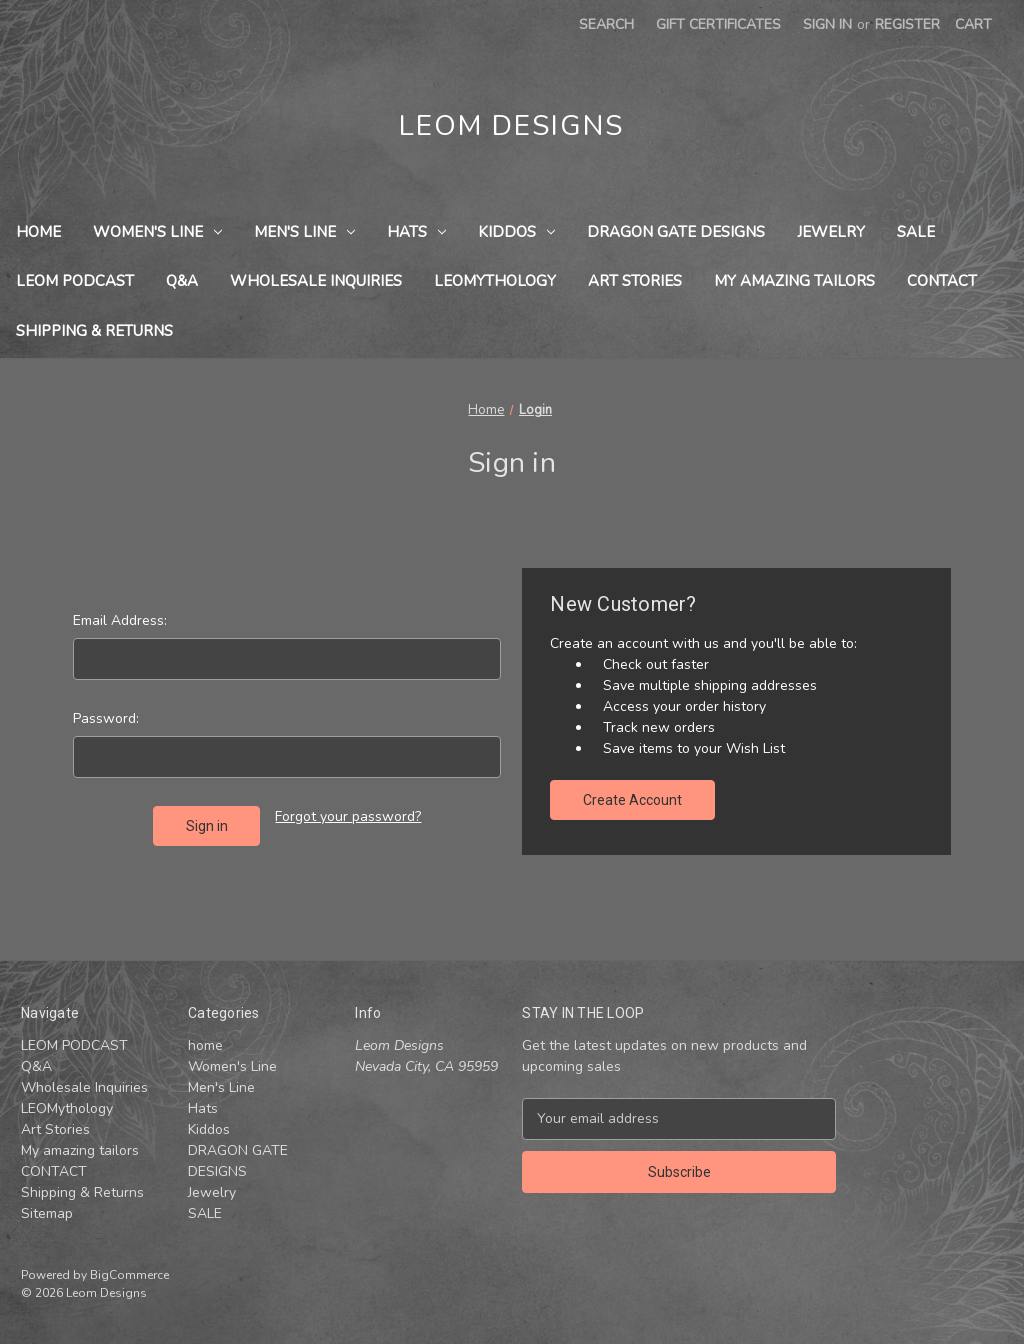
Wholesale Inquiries (316, 281)
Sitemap (47, 1213)
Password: (106, 718)
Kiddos (516, 232)
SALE (916, 232)
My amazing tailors (794, 281)
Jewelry (831, 232)
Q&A (182, 281)
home (38, 232)
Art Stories (635, 281)
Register (907, 24)
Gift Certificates (718, 24)
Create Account (632, 800)
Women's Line (157, 232)
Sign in (827, 24)
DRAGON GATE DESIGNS (676, 232)
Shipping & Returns (94, 331)
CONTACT (942, 281)
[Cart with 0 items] (973, 24)
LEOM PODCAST (75, 281)
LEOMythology (495, 281)
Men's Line (304, 232)
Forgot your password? (348, 816)
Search (606, 24)
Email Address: (120, 620)
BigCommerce (129, 1275)
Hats (416, 232)
